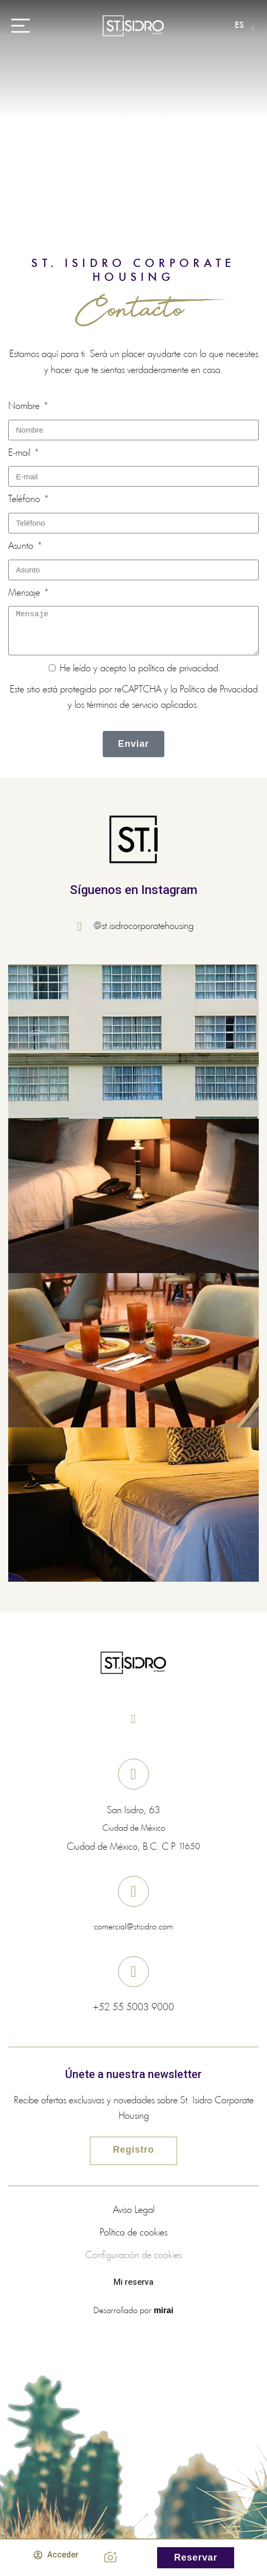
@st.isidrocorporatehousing (143, 926)
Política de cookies (133, 2233)
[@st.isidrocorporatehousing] (83, 926)
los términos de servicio (116, 705)
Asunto (22, 546)
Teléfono (25, 499)
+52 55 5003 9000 (133, 2007)
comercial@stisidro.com (133, 1927)
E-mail (20, 453)
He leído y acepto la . (140, 669)
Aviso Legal (134, 2210)
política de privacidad (178, 669)
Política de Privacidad (219, 690)
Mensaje (25, 593)
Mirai (163, 2310)
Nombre (25, 406)
